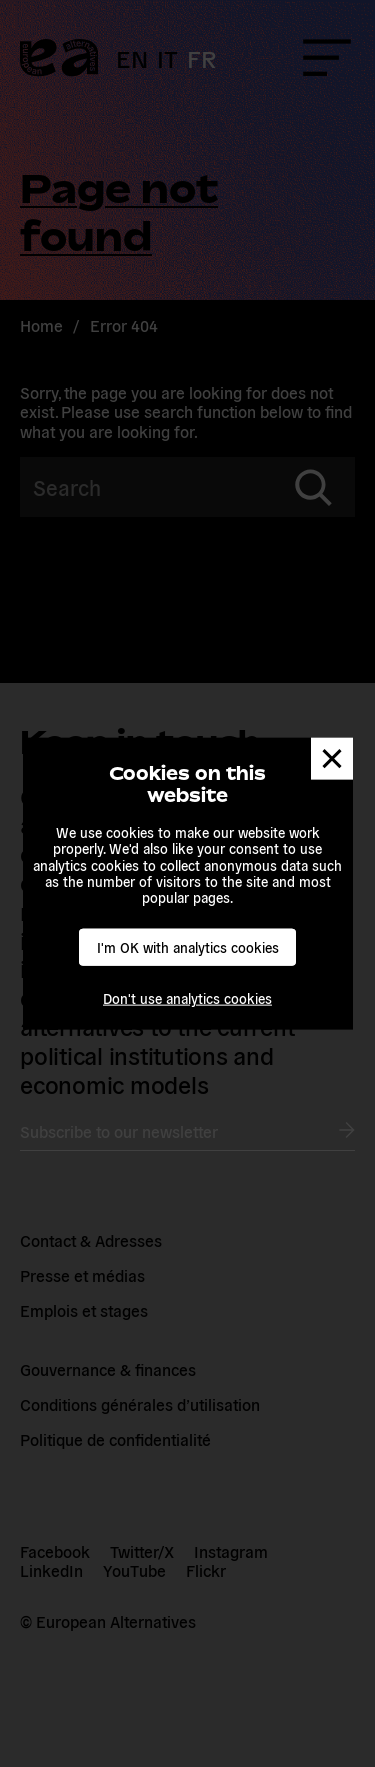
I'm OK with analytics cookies (188, 947)
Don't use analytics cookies (187, 998)
